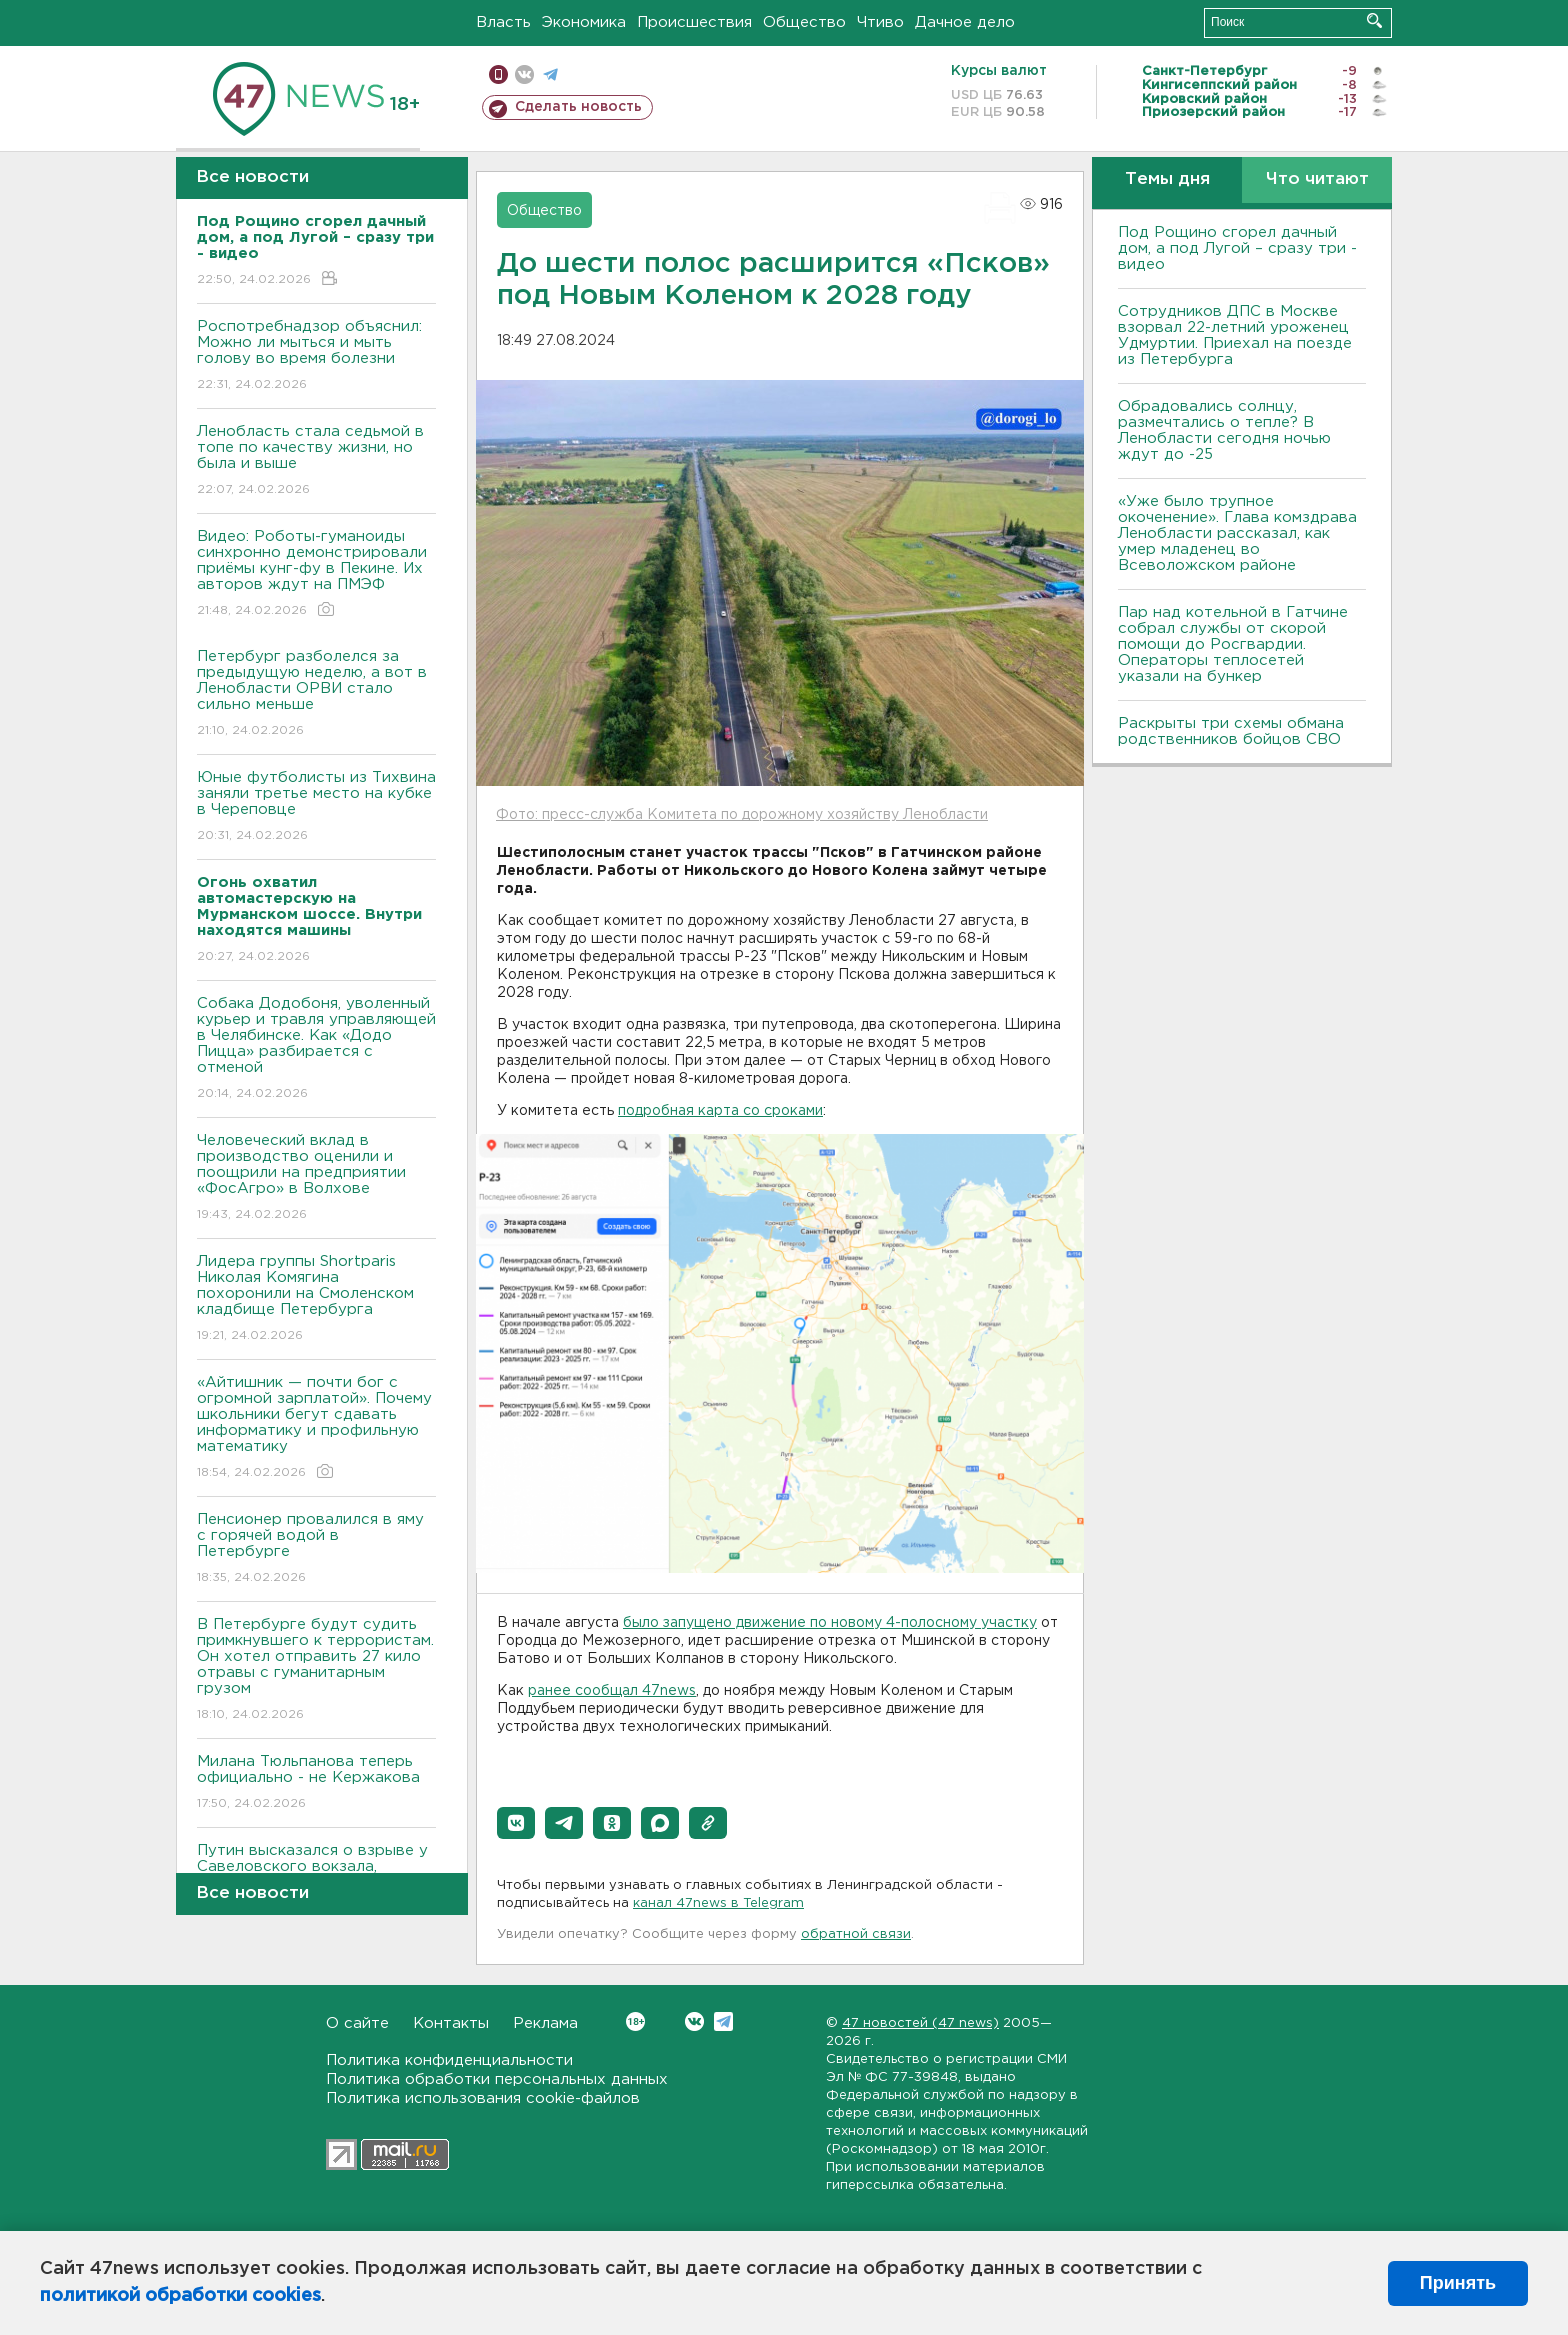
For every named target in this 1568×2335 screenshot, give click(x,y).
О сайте (357, 2023)
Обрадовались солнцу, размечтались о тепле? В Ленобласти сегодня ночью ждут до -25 (1224, 430)
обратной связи (856, 1934)
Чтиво (880, 22)
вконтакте (524, 74)
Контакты (451, 2023)
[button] (516, 1823)
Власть (503, 22)
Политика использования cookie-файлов (483, 2098)
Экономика (584, 22)
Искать (1374, 20)
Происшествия (694, 22)
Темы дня (1167, 179)
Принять (1458, 2283)
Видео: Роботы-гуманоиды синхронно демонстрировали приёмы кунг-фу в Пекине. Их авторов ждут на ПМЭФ (316, 574)
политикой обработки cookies (180, 2296)
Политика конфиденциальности (449, 2060)
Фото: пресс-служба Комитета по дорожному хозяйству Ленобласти (742, 815)
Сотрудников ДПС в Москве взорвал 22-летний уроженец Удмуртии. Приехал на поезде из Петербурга (1235, 335)
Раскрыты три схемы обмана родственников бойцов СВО (1231, 731)
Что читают (1317, 179)
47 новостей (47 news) (920, 2023)
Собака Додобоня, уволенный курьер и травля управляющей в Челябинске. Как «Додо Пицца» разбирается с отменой (316, 1049)
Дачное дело (965, 22)
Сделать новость (578, 107)
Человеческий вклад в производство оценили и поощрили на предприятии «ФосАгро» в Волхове (316, 1178)
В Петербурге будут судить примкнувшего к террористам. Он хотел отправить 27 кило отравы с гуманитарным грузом (316, 1670)
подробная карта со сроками (720, 1111)
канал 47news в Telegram (718, 1903)
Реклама (545, 2023)
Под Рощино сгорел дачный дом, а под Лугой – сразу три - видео (1237, 248)
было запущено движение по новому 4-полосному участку (830, 1623)
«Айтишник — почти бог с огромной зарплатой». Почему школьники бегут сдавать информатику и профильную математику (316, 1428)
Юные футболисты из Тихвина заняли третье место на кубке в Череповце (316, 807)
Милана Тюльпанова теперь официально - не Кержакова (316, 1783)
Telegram (723, 2021)
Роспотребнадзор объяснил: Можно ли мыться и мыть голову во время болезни (316, 356)
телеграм (550, 74)
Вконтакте (635, 2021)
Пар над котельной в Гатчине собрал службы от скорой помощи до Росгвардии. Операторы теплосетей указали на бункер (1233, 644)
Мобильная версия (498, 74)
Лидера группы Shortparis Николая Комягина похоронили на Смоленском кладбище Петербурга (316, 1299)
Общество (804, 22)
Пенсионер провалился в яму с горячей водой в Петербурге (316, 1549)
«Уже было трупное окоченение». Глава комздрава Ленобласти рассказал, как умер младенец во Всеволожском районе (1237, 533)
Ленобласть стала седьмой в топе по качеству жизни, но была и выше (316, 461)
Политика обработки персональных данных (497, 2079)
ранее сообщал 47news (612, 1691)
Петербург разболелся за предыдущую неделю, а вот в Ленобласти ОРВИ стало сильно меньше (316, 694)
